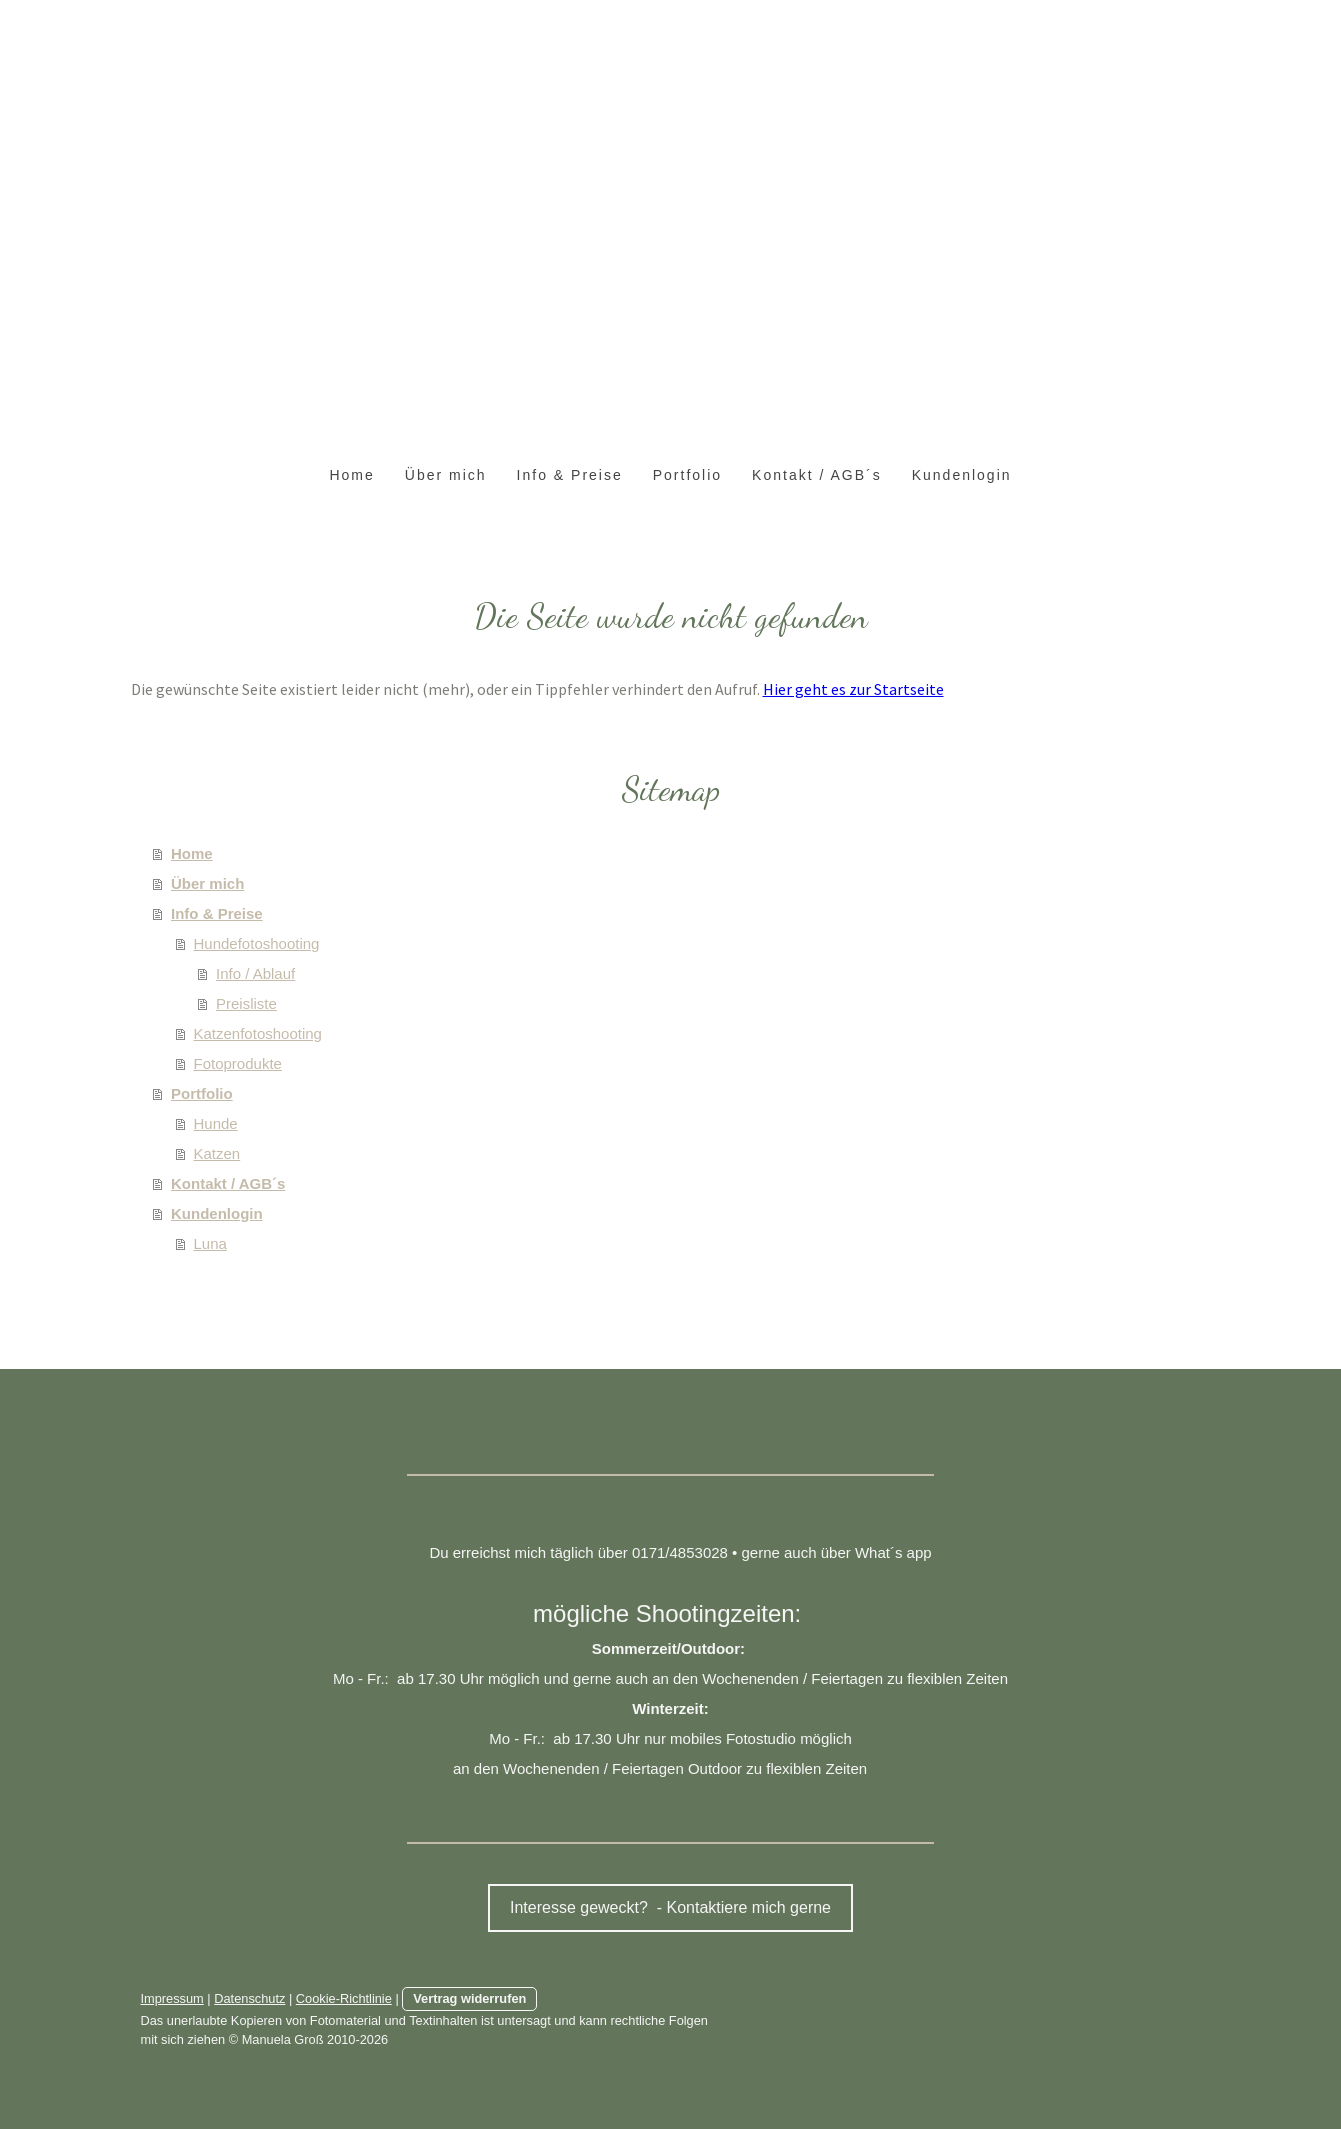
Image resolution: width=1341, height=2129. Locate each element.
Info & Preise (570, 475)
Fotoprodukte (238, 1063)
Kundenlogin (962, 475)
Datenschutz (249, 1998)
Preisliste (246, 1003)
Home (351, 475)
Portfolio (687, 475)
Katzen (217, 1153)
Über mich (446, 475)
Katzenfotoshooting (258, 1033)
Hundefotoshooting (257, 943)
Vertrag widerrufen (469, 1998)
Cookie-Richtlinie (344, 1998)
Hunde (216, 1123)
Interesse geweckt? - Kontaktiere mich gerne (670, 1907)
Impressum (172, 1998)
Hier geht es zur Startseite (853, 689)
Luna (210, 1243)
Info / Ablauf (255, 973)
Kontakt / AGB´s (817, 475)
